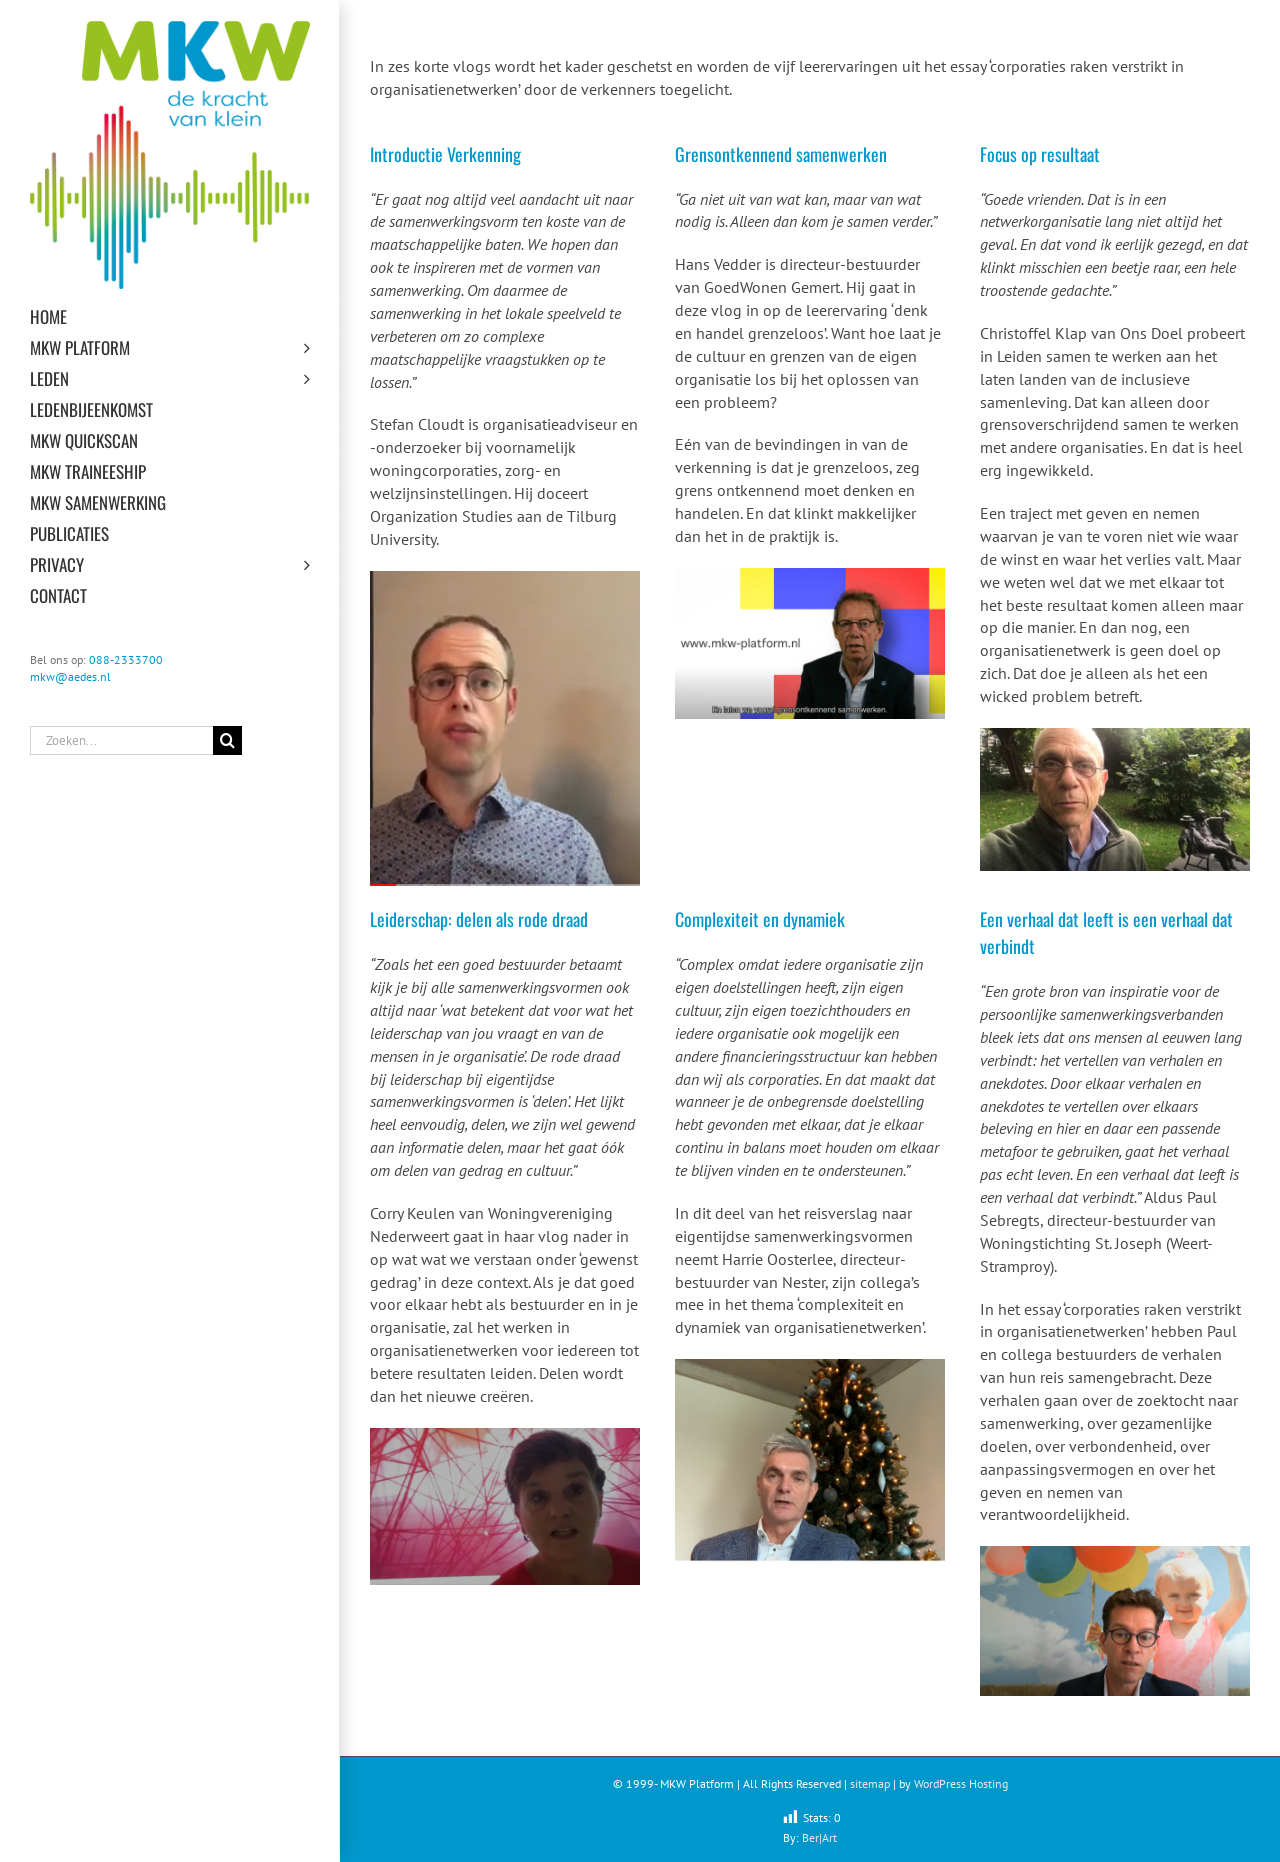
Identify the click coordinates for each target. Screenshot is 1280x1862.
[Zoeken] (227, 740)
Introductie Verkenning (445, 154)
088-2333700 (126, 659)
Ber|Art (819, 1837)
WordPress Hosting (961, 1783)
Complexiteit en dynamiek (760, 919)
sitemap (870, 1783)
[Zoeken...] (121, 740)
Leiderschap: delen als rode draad (479, 919)
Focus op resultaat (1040, 154)
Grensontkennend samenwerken (781, 154)
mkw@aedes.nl (70, 676)
